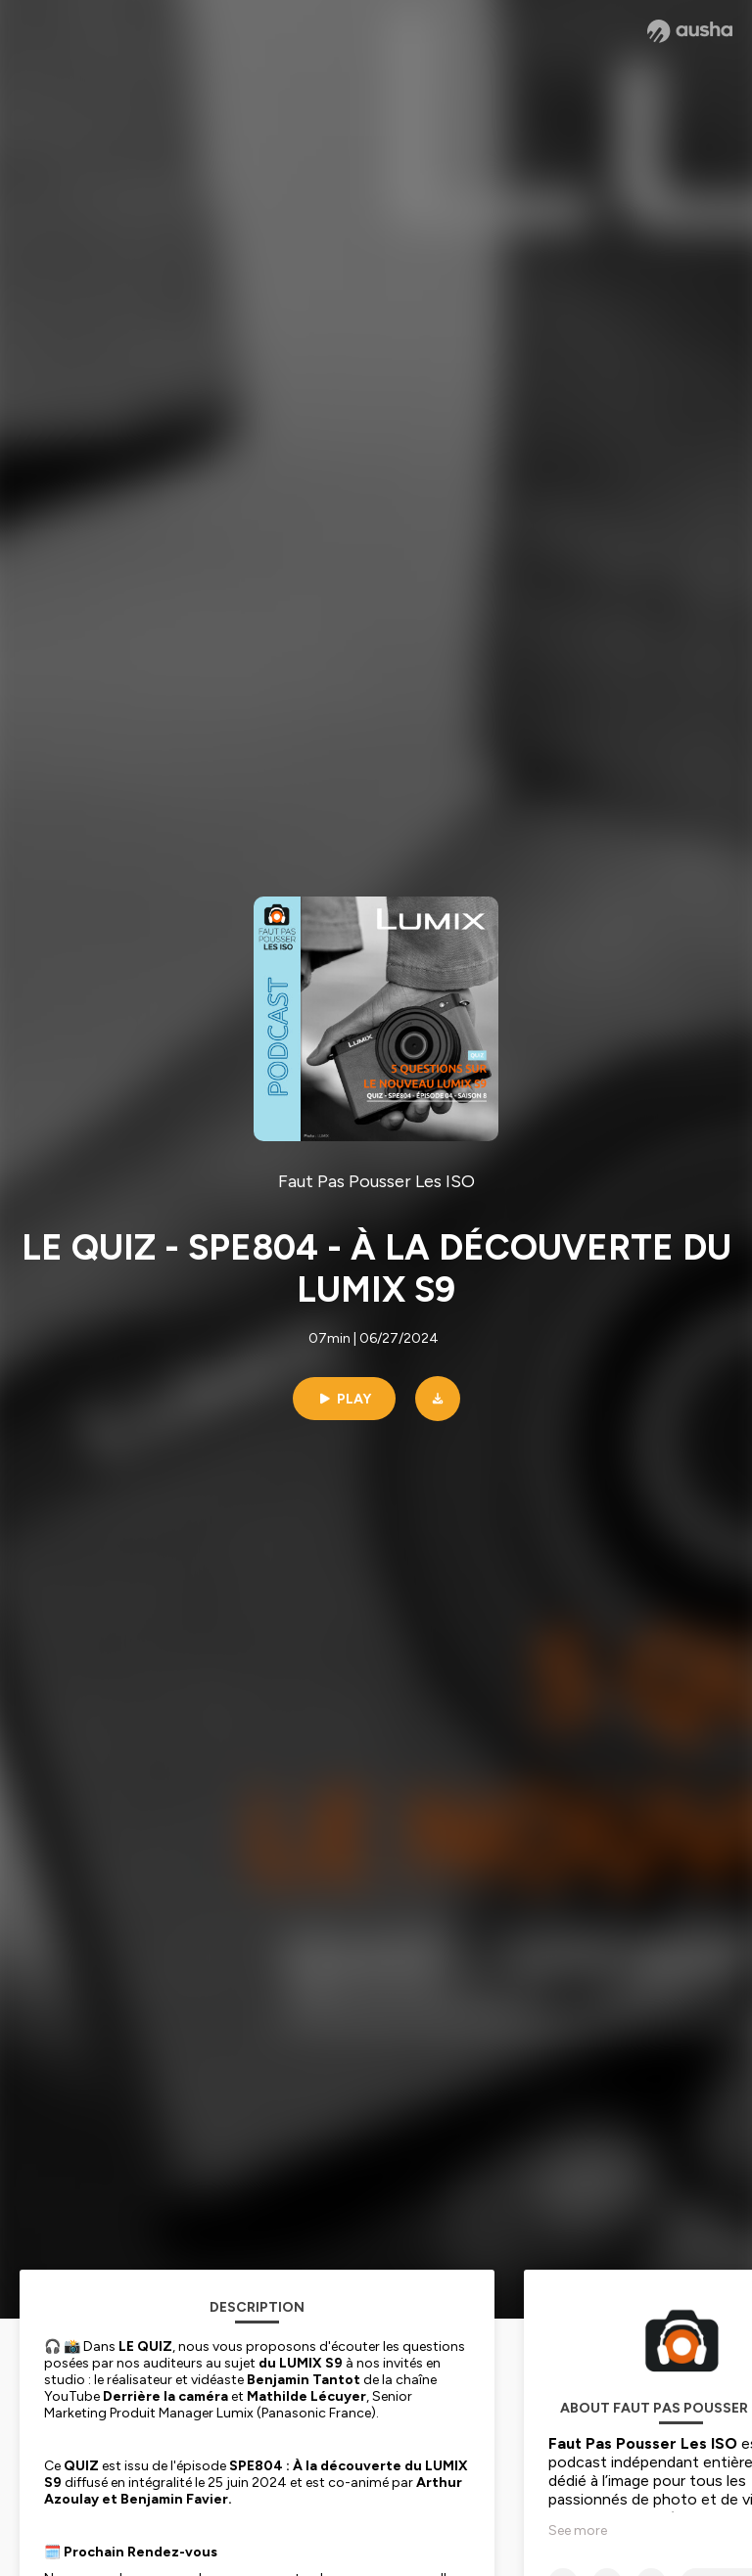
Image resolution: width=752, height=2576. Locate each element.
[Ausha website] (689, 31)
